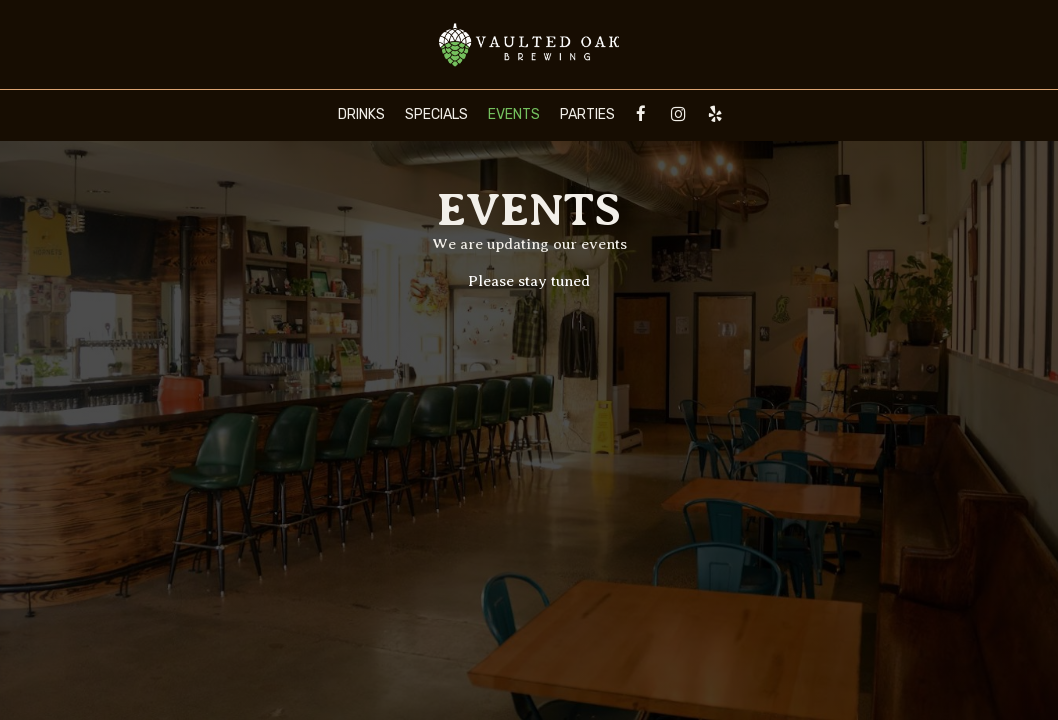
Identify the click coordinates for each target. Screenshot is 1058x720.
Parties (587, 114)
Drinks (361, 114)
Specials (436, 114)
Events (514, 114)
